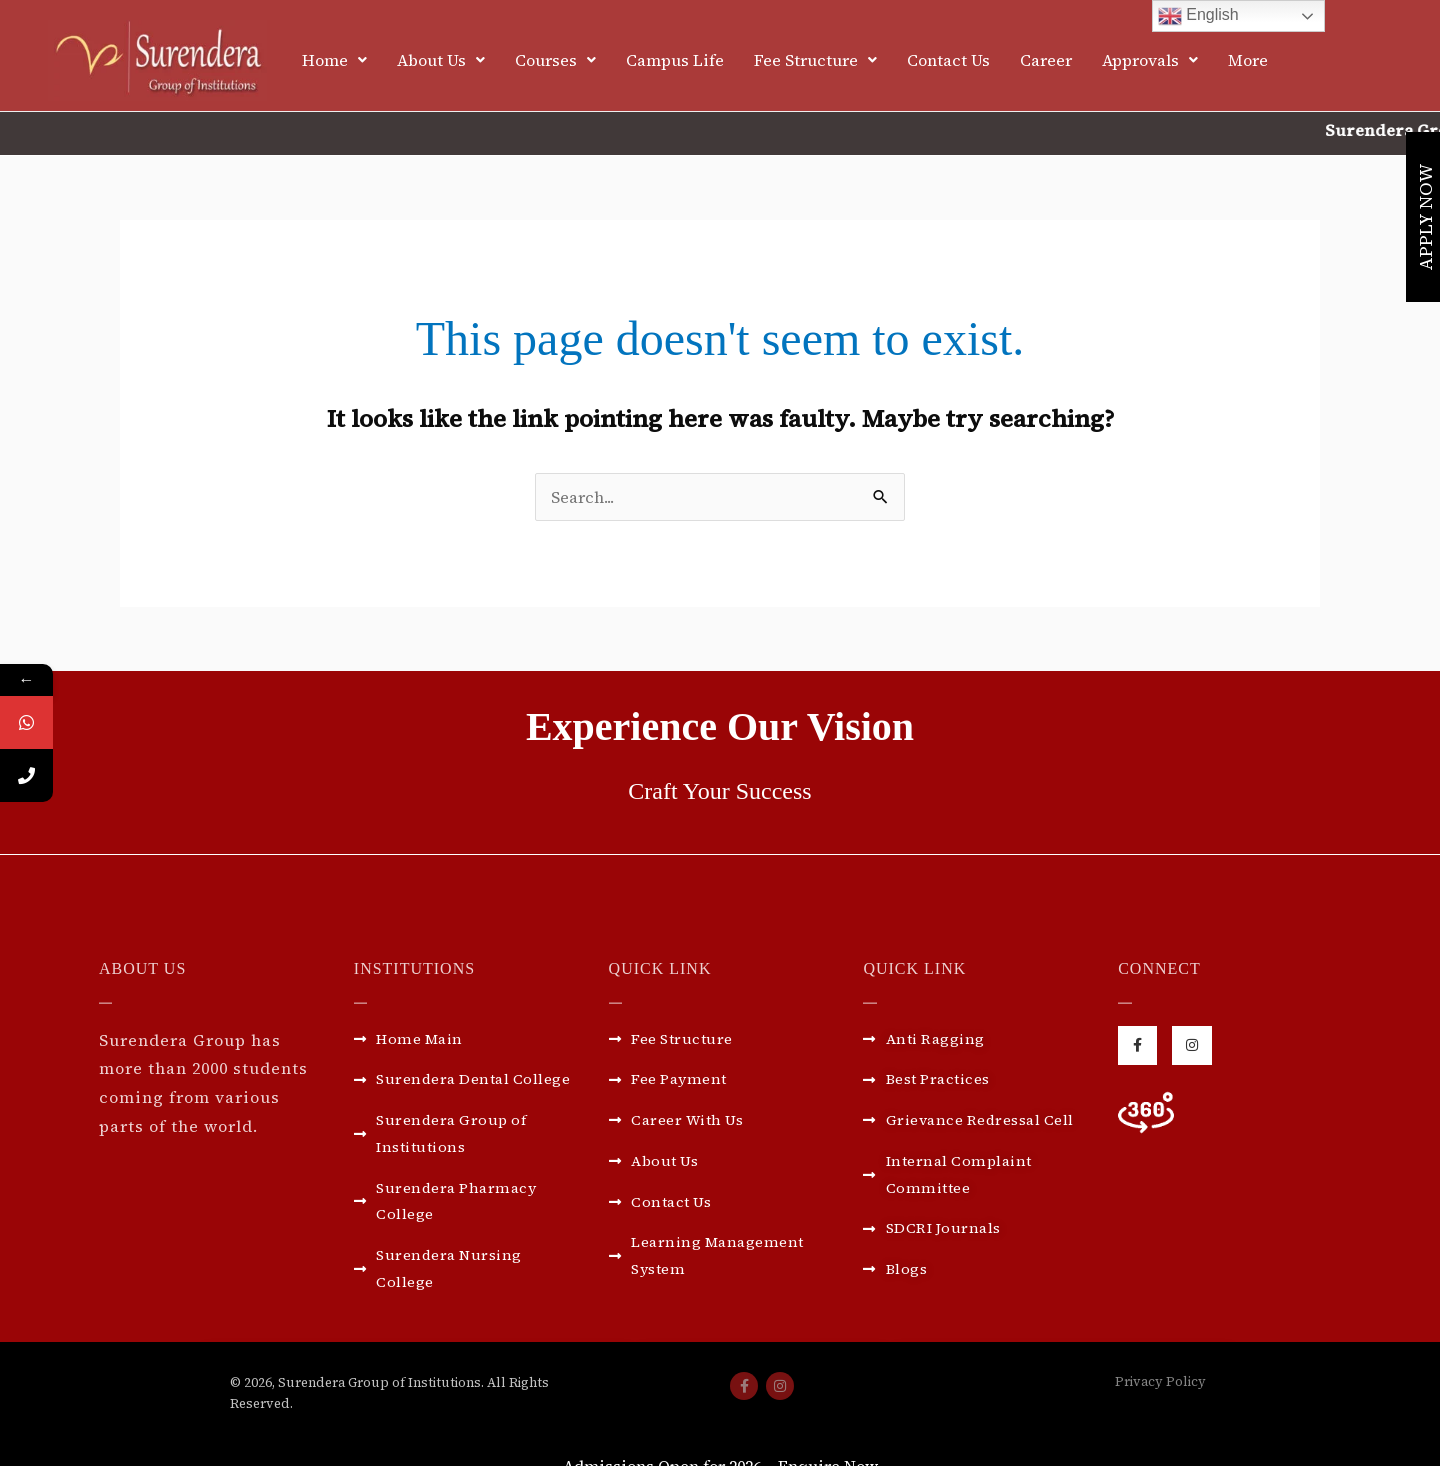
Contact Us (948, 60)
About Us (441, 60)
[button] (334, 60)
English (1198, 16)
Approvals (1150, 60)
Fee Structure (815, 60)
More (1248, 60)
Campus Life (675, 60)
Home (334, 60)
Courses (555, 60)
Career (1046, 60)
